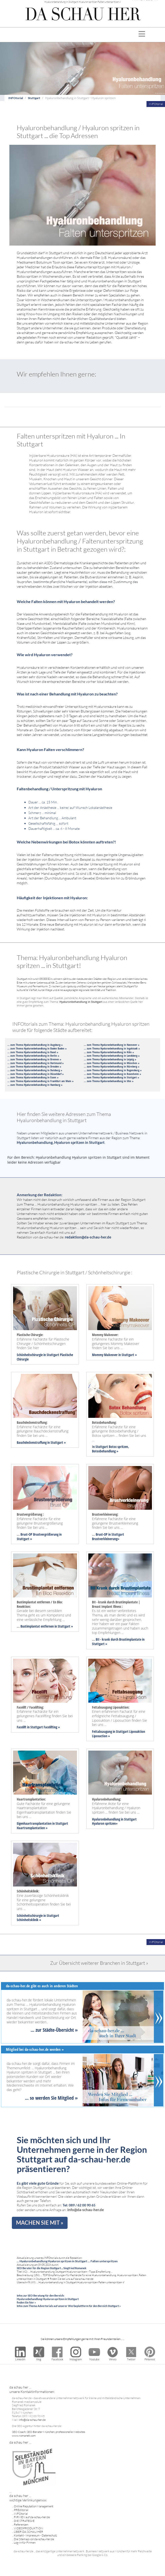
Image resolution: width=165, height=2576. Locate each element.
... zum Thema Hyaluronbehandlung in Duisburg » (34, 1070)
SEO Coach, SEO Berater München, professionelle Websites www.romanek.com (48, 2433)
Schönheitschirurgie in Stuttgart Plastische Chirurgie (45, 1356)
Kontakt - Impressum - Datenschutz (35, 2535)
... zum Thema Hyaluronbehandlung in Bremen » (34, 1059)
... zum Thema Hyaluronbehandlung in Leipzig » (110, 1059)
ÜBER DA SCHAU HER (28, 2532)
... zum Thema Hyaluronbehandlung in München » (111, 1063)
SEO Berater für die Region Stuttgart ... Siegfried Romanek (51, 2268)
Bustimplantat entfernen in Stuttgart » (46, 1626)
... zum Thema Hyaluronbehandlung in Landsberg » (112, 1055)
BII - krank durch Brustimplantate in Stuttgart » (118, 1641)
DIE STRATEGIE (24, 2521)
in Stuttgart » (127, 1354)
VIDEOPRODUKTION (28, 2528)
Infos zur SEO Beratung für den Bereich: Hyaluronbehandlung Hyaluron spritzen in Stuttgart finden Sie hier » (48, 2299)
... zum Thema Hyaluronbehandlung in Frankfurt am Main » (40, 1081)
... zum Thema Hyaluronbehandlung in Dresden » (34, 1066)
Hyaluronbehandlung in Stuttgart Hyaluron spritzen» (114, 1821)
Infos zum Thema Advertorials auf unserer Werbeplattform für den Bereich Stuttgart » (69, 2305)
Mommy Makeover (105, 1354)
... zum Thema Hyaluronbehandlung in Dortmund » (35, 1063)
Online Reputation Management (33, 2506)
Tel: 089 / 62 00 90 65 (79, 2205)
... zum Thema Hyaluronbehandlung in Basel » (32, 1052)
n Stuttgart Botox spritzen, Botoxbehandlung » (110, 1448)
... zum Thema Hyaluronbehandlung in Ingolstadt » (112, 1048)
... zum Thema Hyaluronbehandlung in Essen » (32, 1077)
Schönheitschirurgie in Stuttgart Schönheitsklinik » (38, 1917)
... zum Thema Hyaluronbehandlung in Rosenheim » (112, 1074)
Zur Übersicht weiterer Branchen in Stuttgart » (99, 1963)
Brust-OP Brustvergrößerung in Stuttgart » (39, 1536)
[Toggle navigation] (142, 34)
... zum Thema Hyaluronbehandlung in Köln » (109, 1052)
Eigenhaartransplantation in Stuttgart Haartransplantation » (42, 1825)
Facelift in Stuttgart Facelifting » (38, 1727)
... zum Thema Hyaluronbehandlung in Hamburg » (34, 1085)
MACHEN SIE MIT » (39, 2223)
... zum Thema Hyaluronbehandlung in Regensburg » (113, 1070)
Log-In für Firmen (25, 2542)
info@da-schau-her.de (85, 2209)
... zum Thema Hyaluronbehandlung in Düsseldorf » (35, 1074)
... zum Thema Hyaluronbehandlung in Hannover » (111, 1045)
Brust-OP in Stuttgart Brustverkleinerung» (108, 1536)
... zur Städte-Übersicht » (54, 2030)
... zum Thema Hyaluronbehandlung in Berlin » (33, 1055)
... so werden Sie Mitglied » (51, 2097)
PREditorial (21, 2510)
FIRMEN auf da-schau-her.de (32, 2517)
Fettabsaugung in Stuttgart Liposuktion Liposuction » (118, 1733)
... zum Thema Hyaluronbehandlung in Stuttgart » (111, 1077)
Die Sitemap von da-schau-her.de (34, 2539)
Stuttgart (34, 98)
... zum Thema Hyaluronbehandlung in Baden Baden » (37, 1048)
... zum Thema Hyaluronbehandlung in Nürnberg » (111, 1066)
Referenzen (21, 2524)
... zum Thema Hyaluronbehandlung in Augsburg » (35, 1045)
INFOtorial (15, 98)
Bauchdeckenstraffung (32, 1442)
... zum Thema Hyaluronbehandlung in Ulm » (108, 1081)
